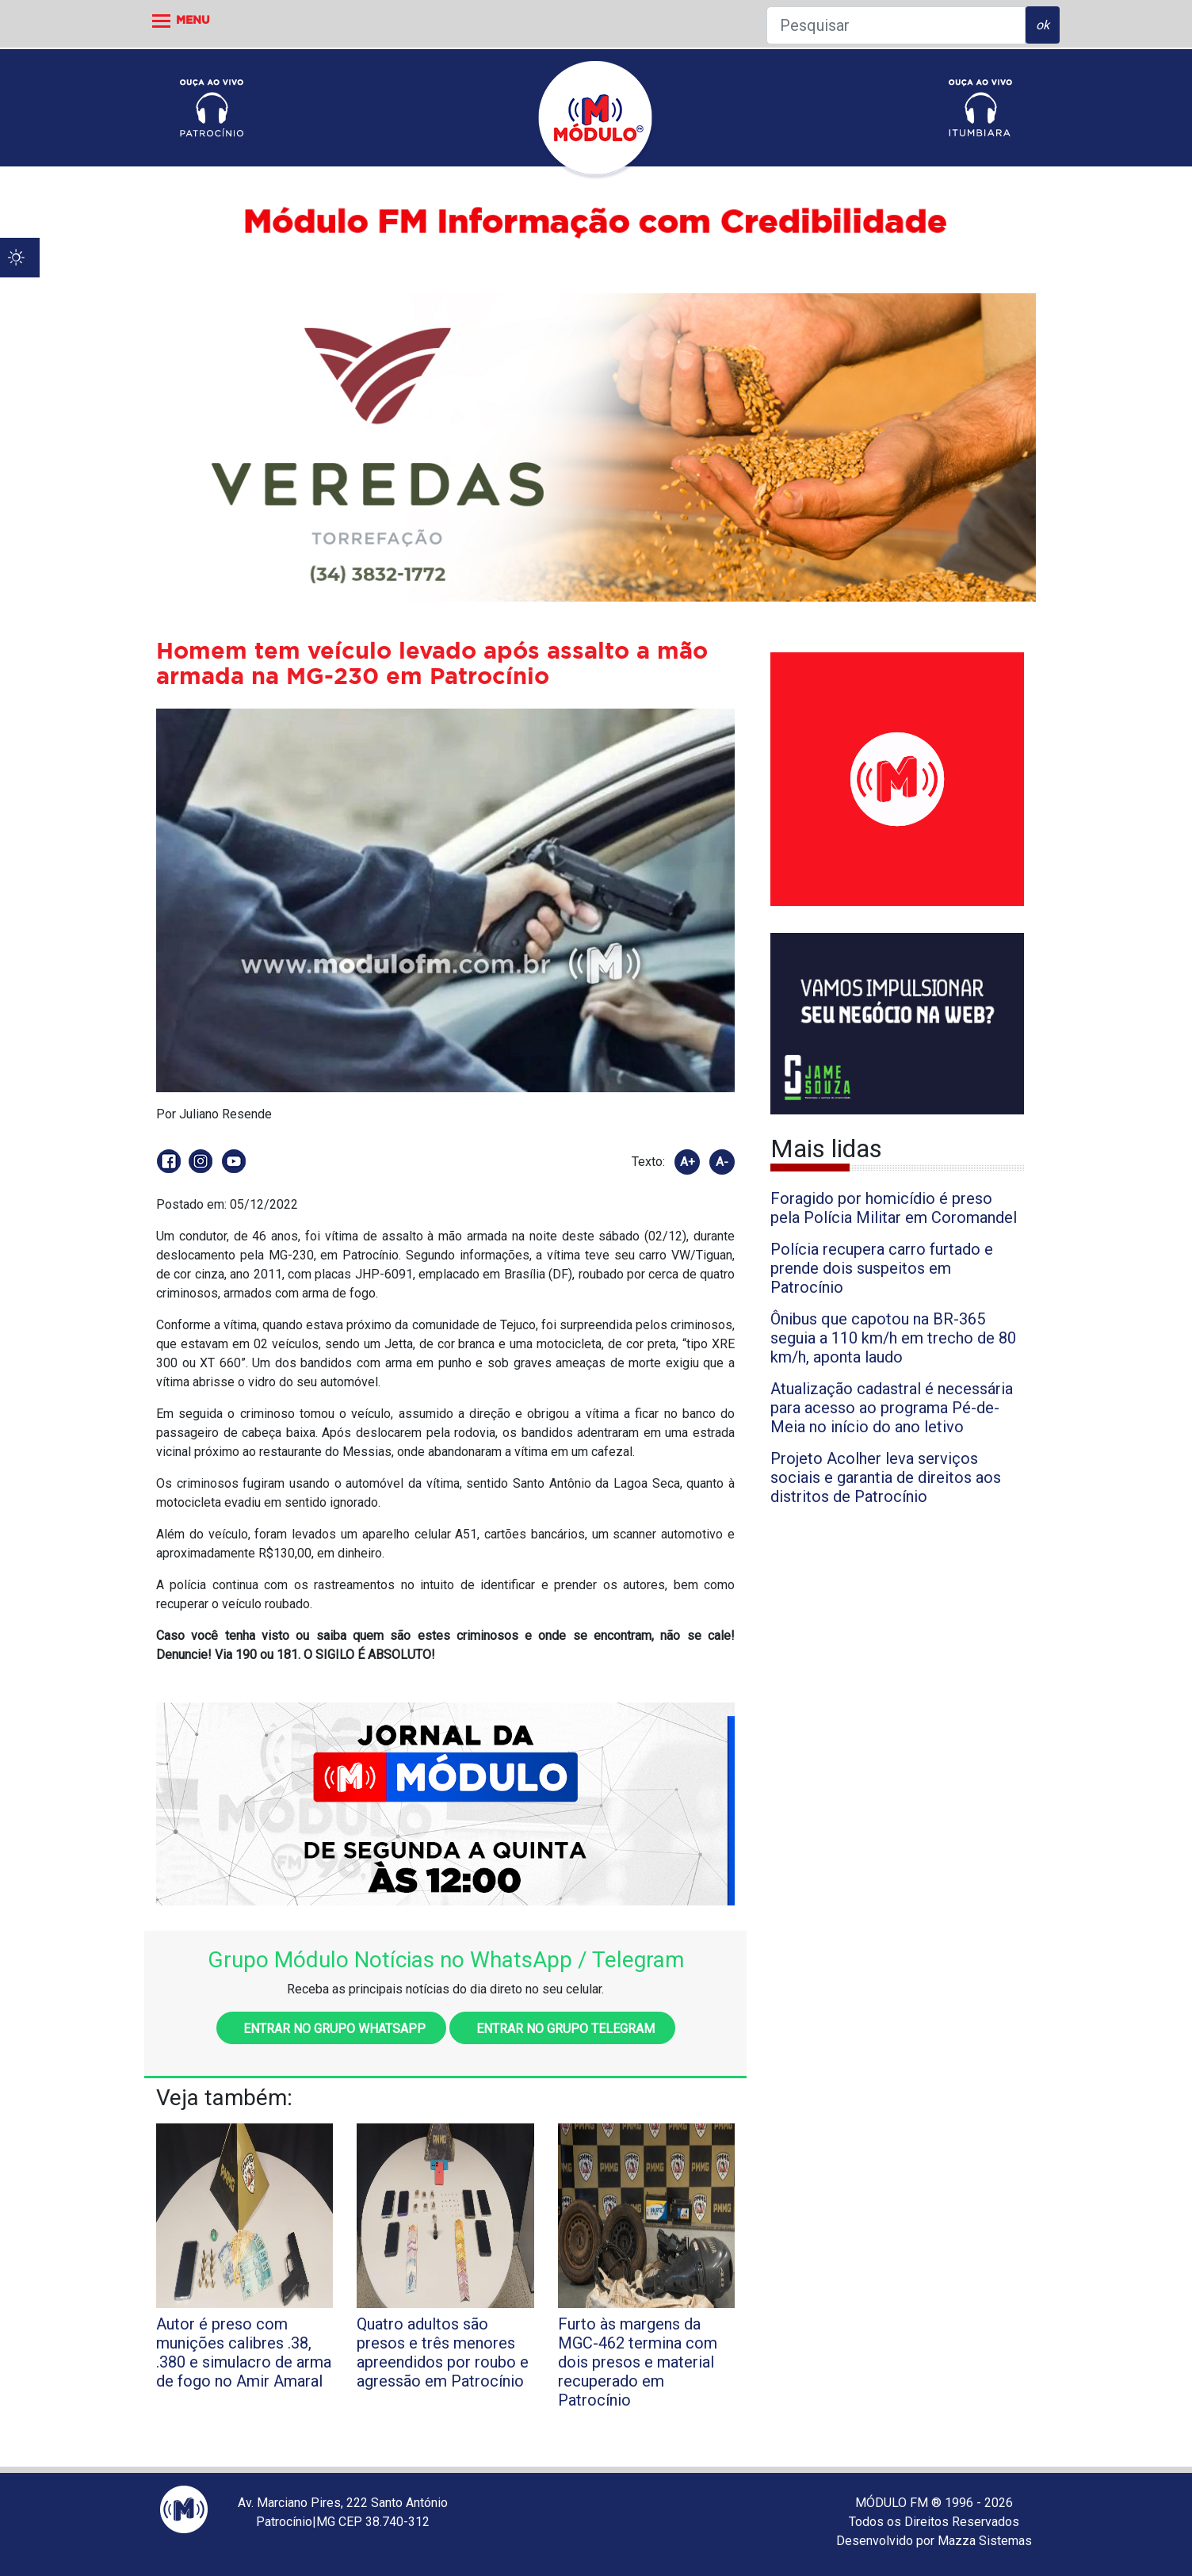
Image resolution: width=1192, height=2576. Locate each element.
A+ (687, 1162)
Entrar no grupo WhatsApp (331, 2028)
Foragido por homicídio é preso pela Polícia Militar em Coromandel (893, 1208)
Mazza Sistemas (985, 2540)
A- (722, 1162)
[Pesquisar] (896, 25)
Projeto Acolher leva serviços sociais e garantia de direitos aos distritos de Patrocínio (885, 1477)
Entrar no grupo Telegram (562, 2028)
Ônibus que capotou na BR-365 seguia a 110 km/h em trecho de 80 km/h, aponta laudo (893, 1337)
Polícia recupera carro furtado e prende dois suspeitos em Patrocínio (881, 1268)
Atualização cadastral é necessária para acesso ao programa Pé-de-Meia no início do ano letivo (891, 1407)
